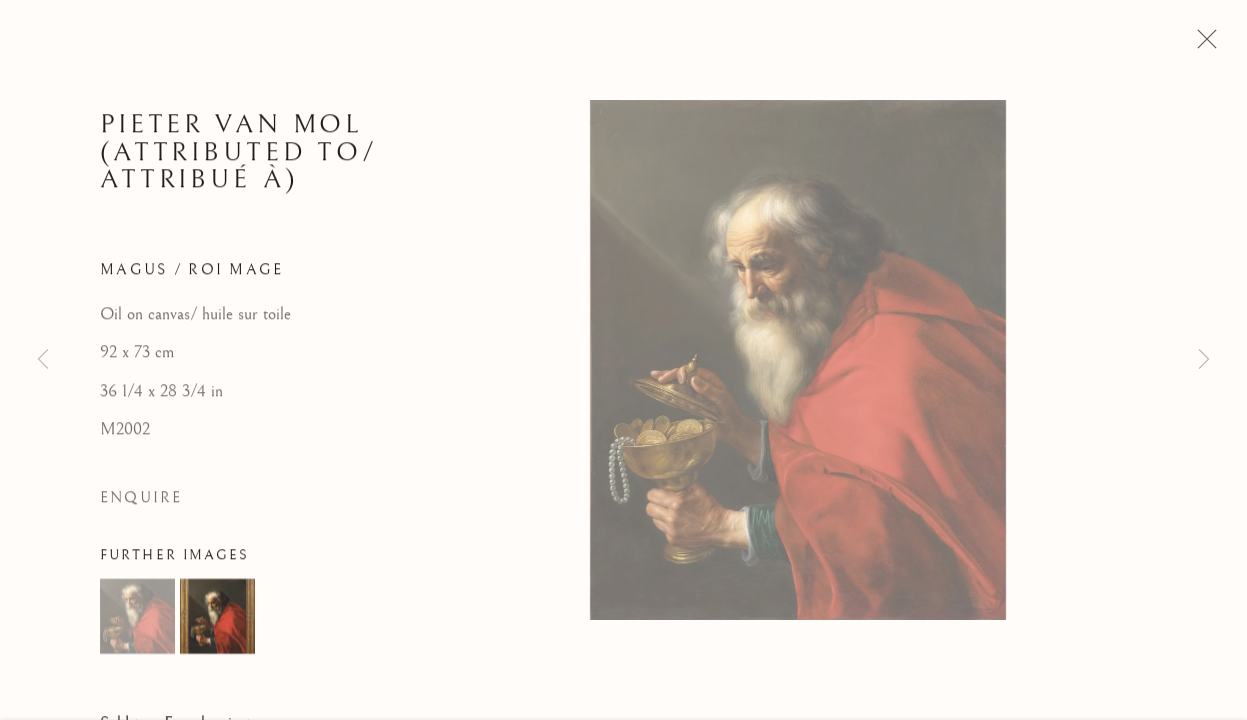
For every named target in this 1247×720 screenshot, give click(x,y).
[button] (137, 620)
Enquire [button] (141, 502)
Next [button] (1204, 360)
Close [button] (1202, 45)
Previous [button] (43, 360)
